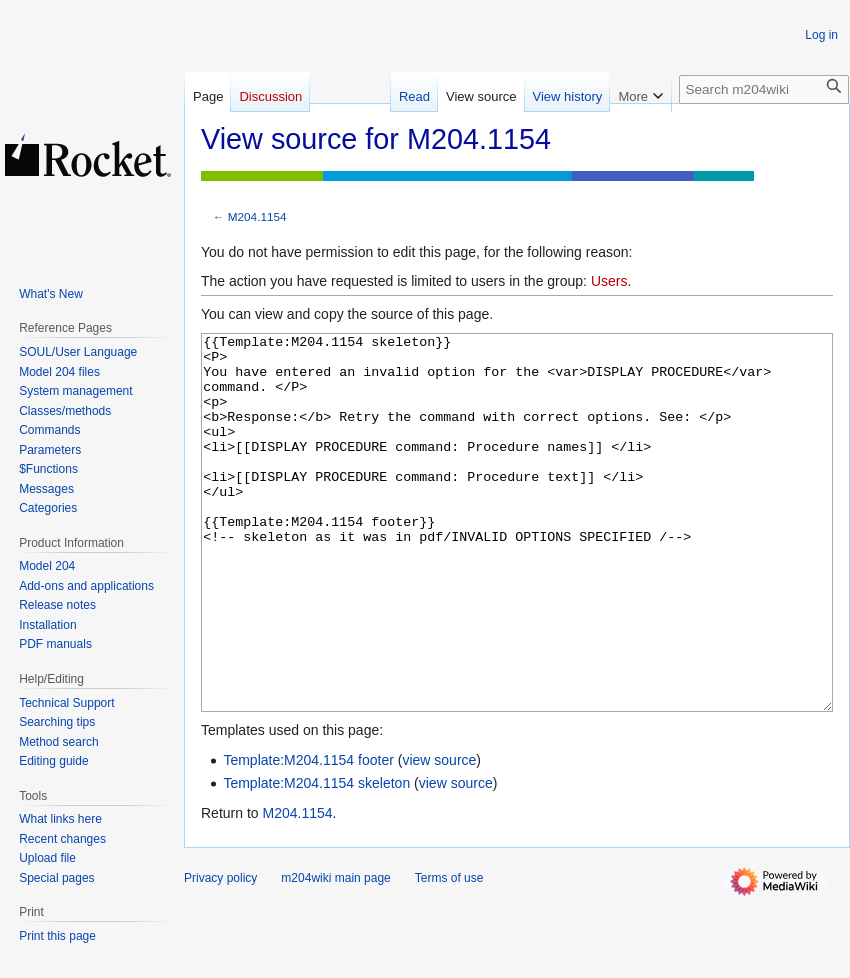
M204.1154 (257, 216)
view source (439, 835)
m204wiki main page (335, 953)
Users (609, 281)
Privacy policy (220, 953)
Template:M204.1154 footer (308, 835)
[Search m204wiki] (764, 89)
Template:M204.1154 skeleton (316, 858)
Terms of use (449, 953)
